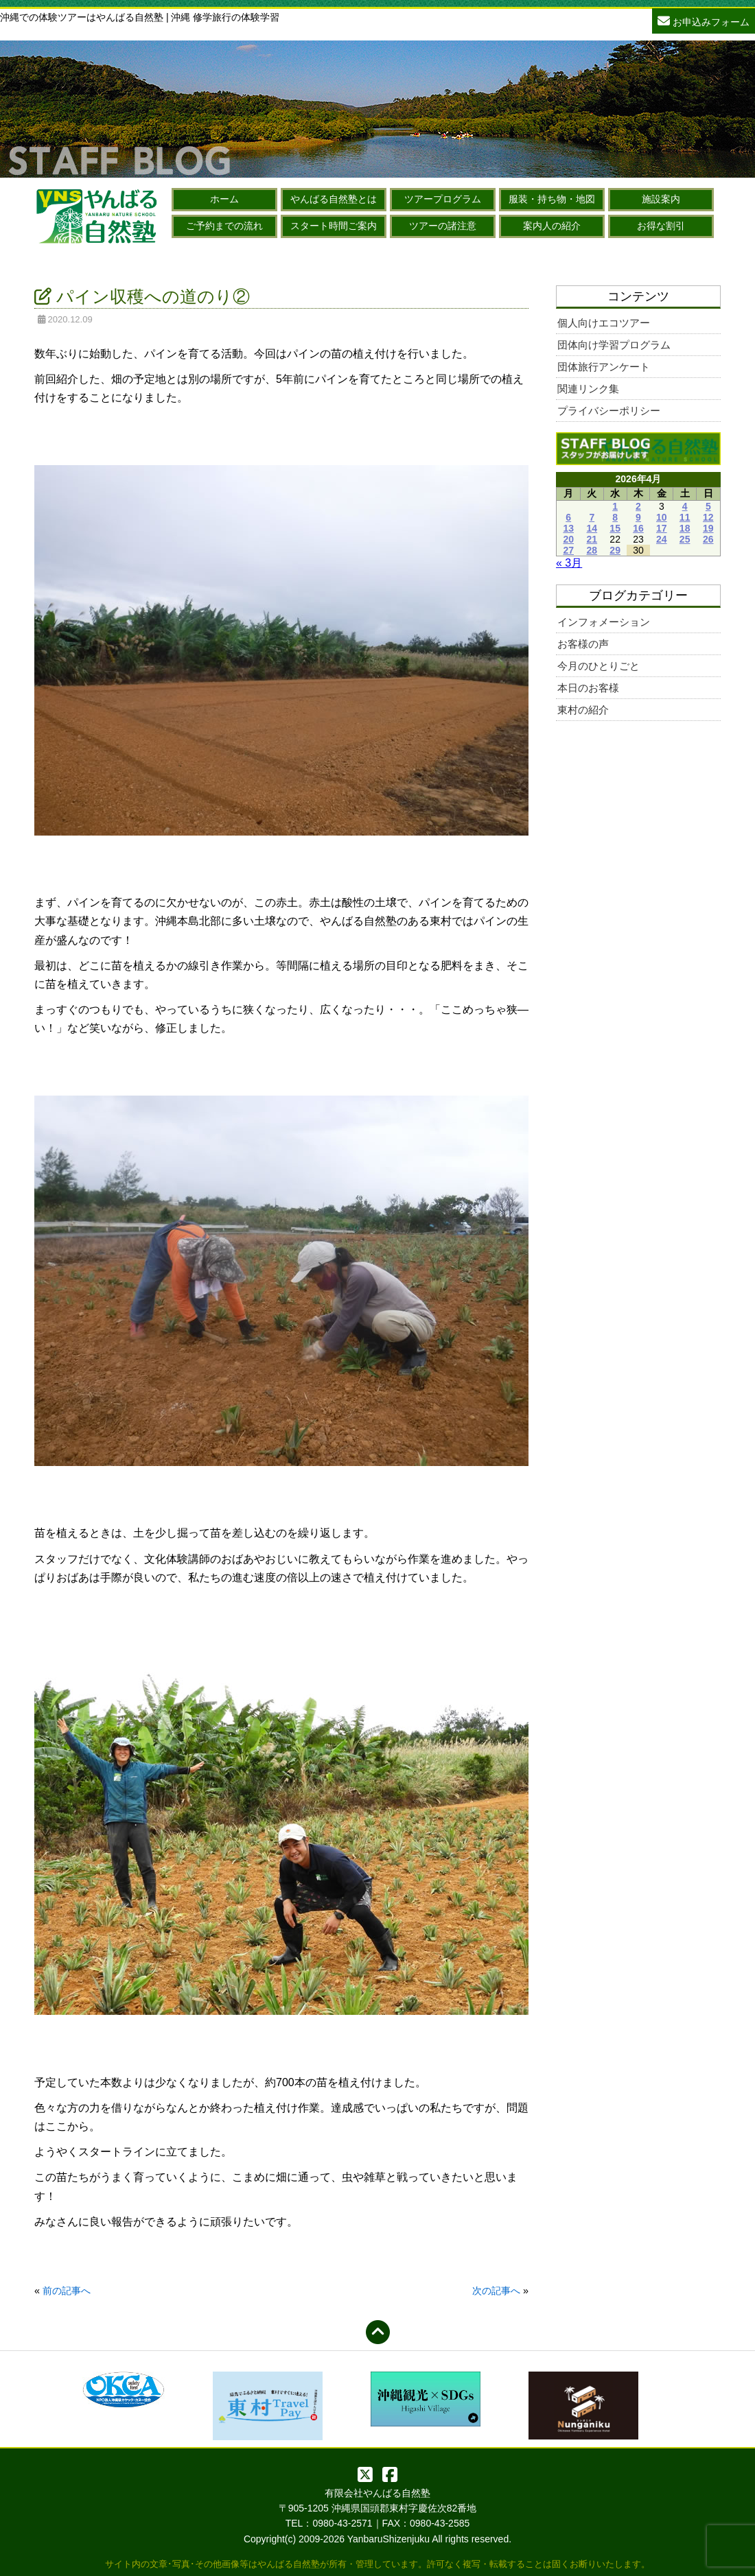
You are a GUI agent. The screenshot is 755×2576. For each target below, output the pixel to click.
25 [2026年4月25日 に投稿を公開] (685, 539)
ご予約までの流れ (224, 225)
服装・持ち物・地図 (552, 198)
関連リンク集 (588, 388)
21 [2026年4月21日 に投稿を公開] (592, 539)
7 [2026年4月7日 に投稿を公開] (591, 517)
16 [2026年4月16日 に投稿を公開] (638, 528)
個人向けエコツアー (603, 323)
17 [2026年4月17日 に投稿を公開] (661, 528)
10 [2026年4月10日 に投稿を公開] (661, 517)
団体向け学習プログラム (614, 345)
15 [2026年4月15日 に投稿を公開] (614, 528)
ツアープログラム (442, 198)
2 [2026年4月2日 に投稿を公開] (638, 506)
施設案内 (661, 198)
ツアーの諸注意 (442, 225)
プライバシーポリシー (608, 410)
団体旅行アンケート (603, 367)
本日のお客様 (588, 688)
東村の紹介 (583, 710)
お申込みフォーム (704, 20)
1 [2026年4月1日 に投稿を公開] (615, 506)
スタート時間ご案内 (333, 225)
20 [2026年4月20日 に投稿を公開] (568, 539)
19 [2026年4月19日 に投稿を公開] (708, 528)
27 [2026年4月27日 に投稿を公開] (568, 550)
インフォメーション (603, 622)
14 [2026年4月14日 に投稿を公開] (592, 528)
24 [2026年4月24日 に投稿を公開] (661, 539)
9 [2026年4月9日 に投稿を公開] (638, 517)
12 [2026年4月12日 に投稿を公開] (708, 517)
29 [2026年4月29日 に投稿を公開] (614, 550)
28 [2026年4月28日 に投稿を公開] (592, 550)
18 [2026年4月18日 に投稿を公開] (685, 528)
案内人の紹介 (552, 225)
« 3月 (569, 563)
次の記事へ (496, 2290)
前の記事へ (67, 2290)
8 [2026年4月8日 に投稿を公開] (615, 517)
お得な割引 (661, 225)
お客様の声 (583, 644)
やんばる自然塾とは (333, 198)
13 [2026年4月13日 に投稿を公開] (568, 528)
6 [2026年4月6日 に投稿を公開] (568, 517)
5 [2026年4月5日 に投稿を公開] (708, 506)
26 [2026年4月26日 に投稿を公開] (708, 539)
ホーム (224, 198)
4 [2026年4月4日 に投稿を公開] (685, 506)
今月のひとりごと (598, 666)
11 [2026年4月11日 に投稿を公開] (685, 517)
